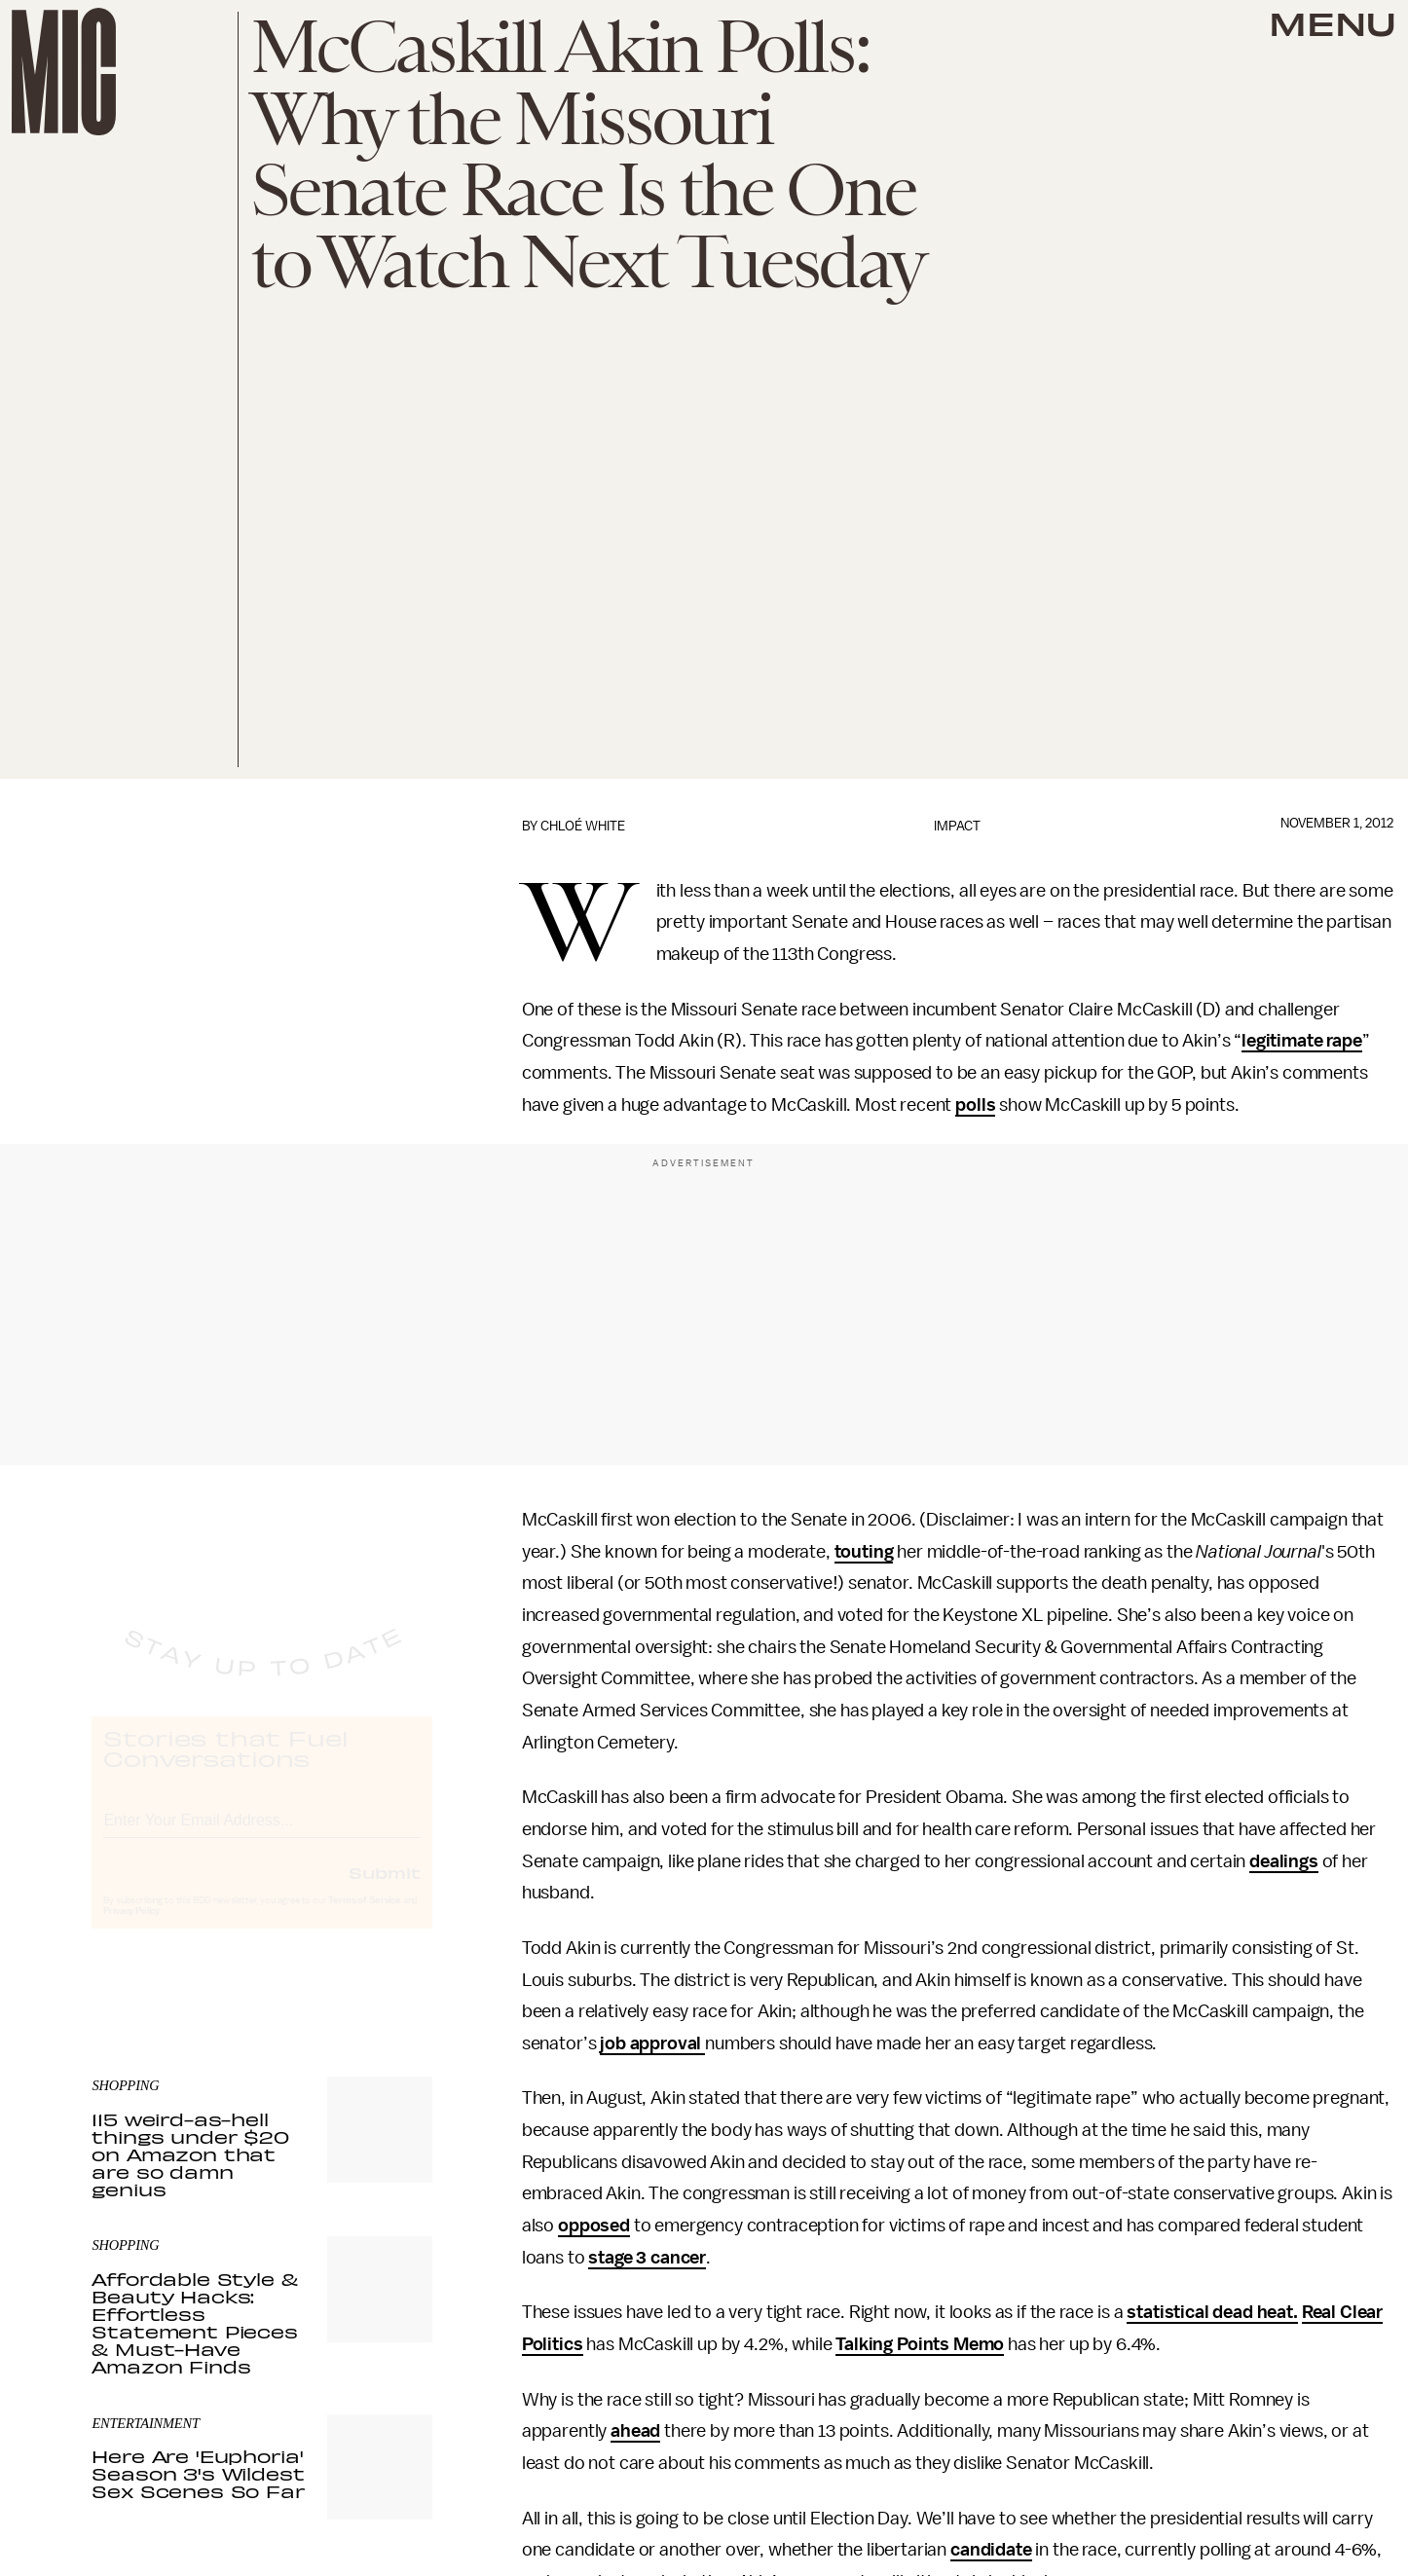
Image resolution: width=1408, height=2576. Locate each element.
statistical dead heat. (1212, 2312)
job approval (652, 2043)
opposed (594, 2225)
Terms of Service (364, 1918)
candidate (991, 2549)
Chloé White (582, 826)
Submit (385, 1889)
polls (975, 1105)
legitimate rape (1301, 1040)
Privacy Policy (131, 1928)
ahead (635, 2431)
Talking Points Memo (919, 2344)
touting (864, 1552)
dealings (1283, 1861)
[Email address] (262, 1835)
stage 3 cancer (647, 2257)
